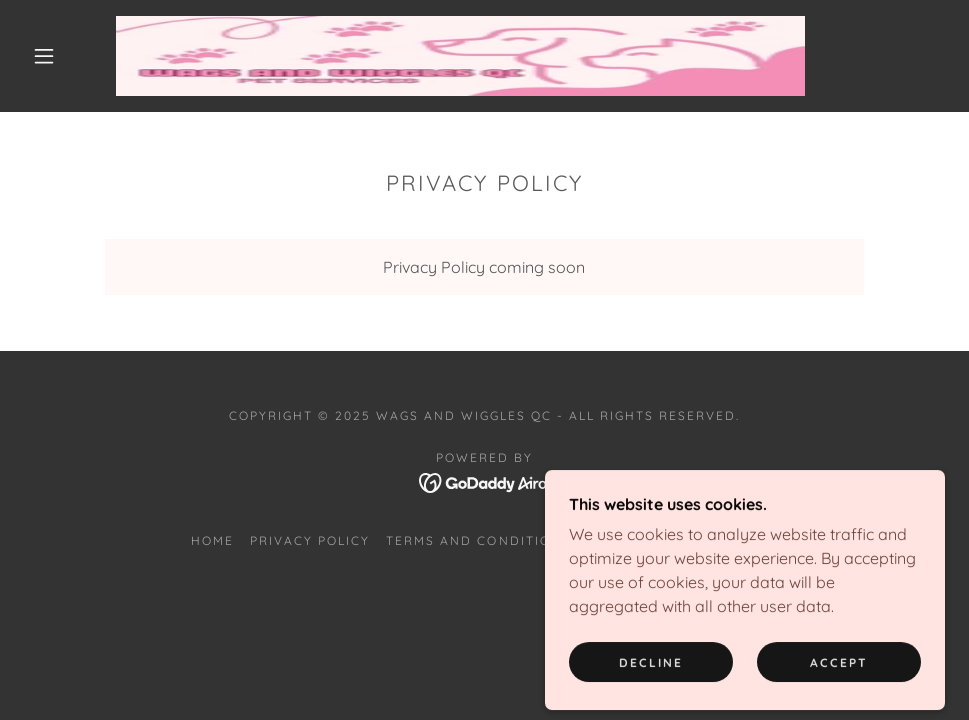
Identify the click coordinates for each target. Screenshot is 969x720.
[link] (460, 56)
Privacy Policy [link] (310, 540)
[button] (46, 56)
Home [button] (212, 540)
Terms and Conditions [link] (478, 540)
